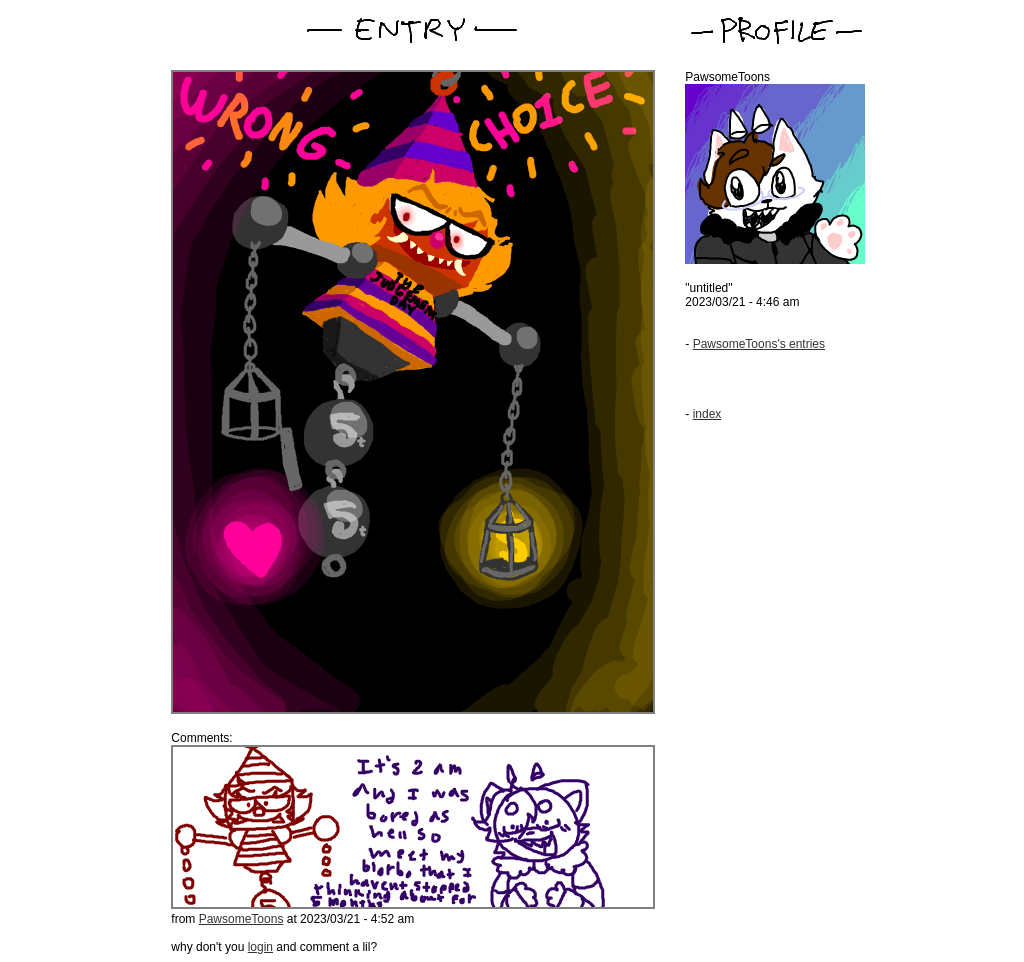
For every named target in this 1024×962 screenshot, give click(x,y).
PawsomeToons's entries (759, 344)
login (260, 947)
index (707, 414)
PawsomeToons (241, 919)
